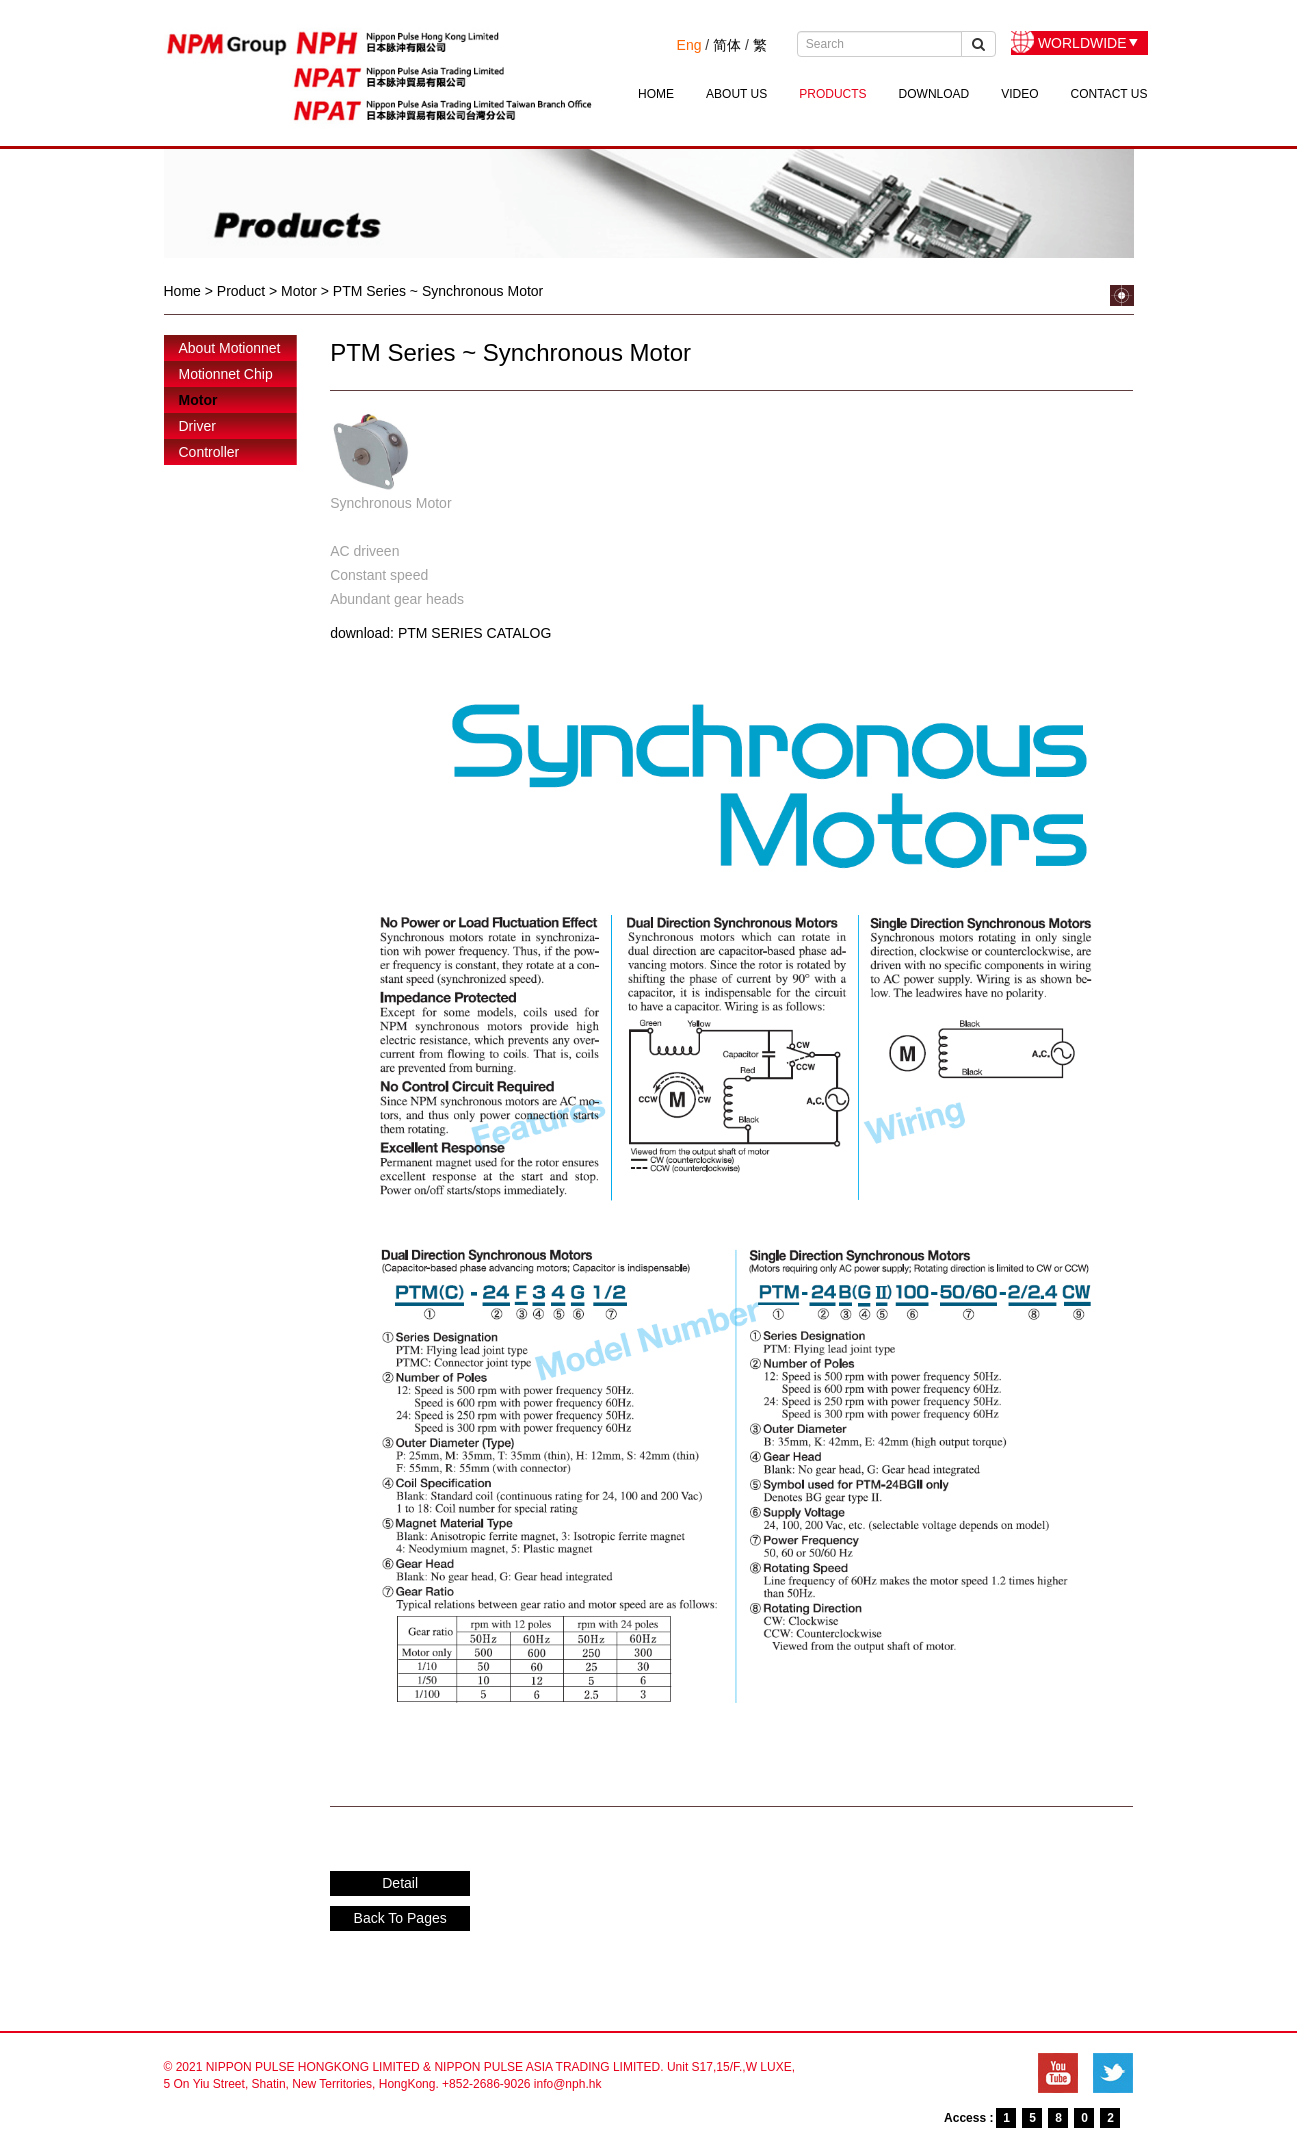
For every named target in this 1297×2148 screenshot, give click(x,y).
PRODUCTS (832, 94)
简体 (727, 45)
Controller (209, 452)
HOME (656, 94)
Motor (198, 400)
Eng (689, 45)
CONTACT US (1109, 94)
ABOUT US (736, 94)
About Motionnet (230, 348)
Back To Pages (400, 1918)
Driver (197, 426)
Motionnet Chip (226, 374)
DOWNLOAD (934, 94)
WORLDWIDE (1082, 43)
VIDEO (1019, 94)
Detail (400, 1883)
